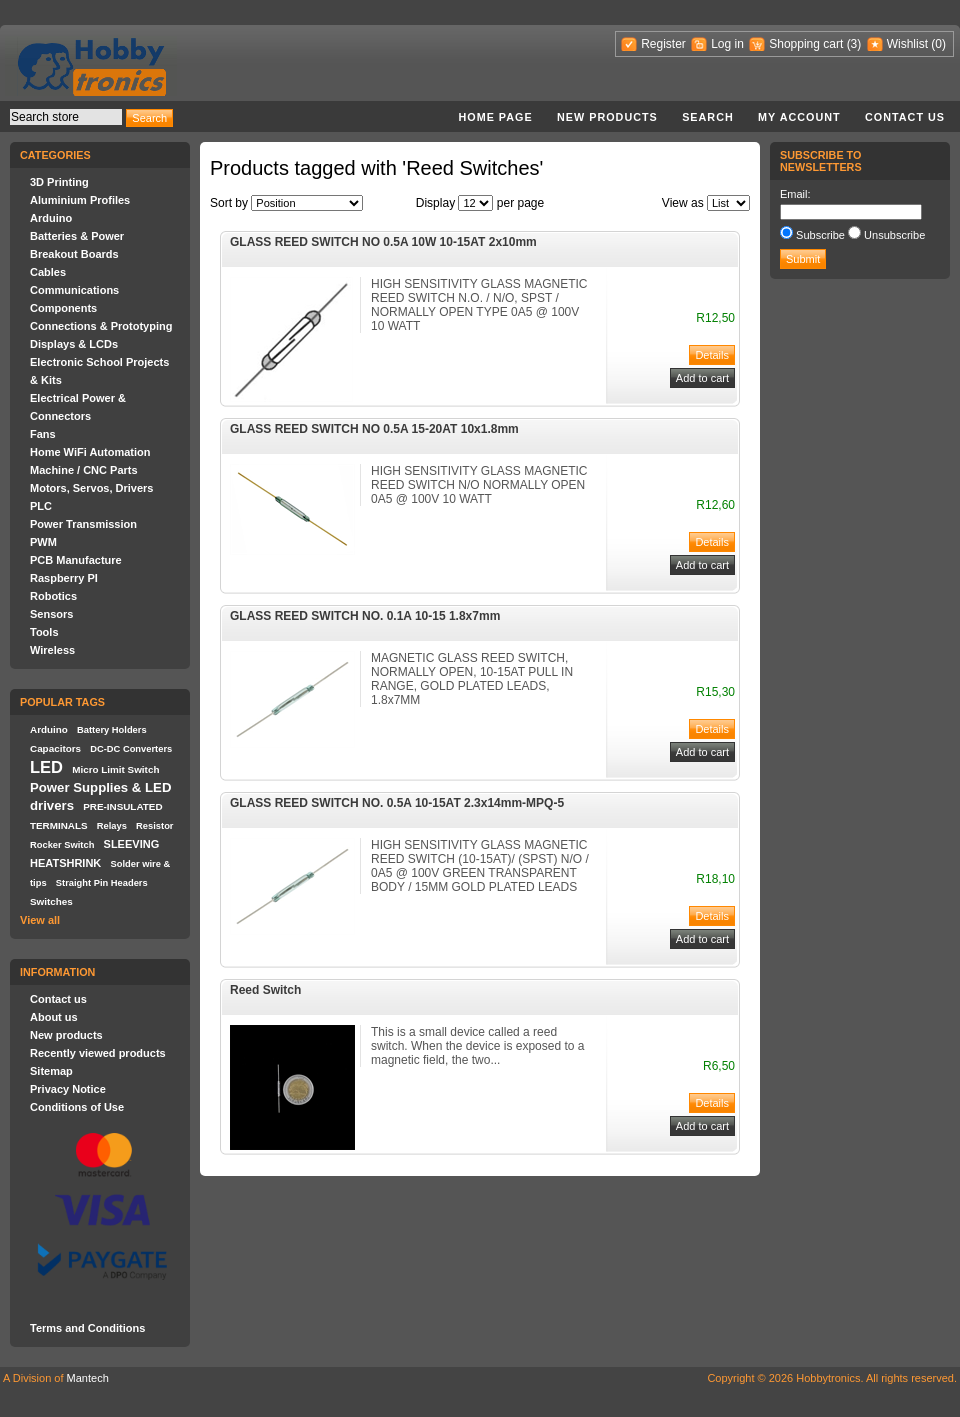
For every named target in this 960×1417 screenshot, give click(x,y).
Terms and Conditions (87, 1328)
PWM (43, 542)
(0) (938, 44)
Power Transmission (83, 524)
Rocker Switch (62, 845)
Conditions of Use (77, 1107)
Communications (74, 290)
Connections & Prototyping (101, 326)
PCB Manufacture (76, 560)
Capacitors (55, 748)
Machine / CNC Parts (84, 470)
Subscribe (820, 235)
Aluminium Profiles (80, 200)
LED (46, 767)
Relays (112, 826)
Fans (43, 434)
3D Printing (59, 182)
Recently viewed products (98, 1053)
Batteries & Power (77, 236)
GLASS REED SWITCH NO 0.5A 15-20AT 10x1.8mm (374, 429)
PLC (41, 506)
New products (607, 117)
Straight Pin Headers (102, 883)
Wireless (52, 650)
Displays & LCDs (74, 344)
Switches (51, 901)
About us (54, 1017)
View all (40, 920)
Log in (727, 44)
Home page (495, 117)
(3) (854, 44)
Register (663, 44)
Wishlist (907, 44)
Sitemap (51, 1071)
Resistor (154, 826)
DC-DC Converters (131, 749)
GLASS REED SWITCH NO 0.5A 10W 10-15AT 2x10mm (383, 242)
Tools (44, 632)
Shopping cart (806, 44)
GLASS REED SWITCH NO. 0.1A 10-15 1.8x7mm (365, 616)
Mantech (88, 1378)
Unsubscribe (894, 235)
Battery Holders (112, 730)
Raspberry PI (64, 578)
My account (799, 117)
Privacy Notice (68, 1089)
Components (63, 308)
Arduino (51, 218)
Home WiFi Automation (90, 452)
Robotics (53, 596)
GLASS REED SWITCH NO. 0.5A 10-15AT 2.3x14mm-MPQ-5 (397, 803)
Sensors (51, 614)
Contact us (905, 117)
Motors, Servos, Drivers (92, 488)
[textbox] (66, 117)
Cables (48, 272)
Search (708, 117)
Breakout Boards (74, 254)
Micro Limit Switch (115, 769)
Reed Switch (265, 990)
